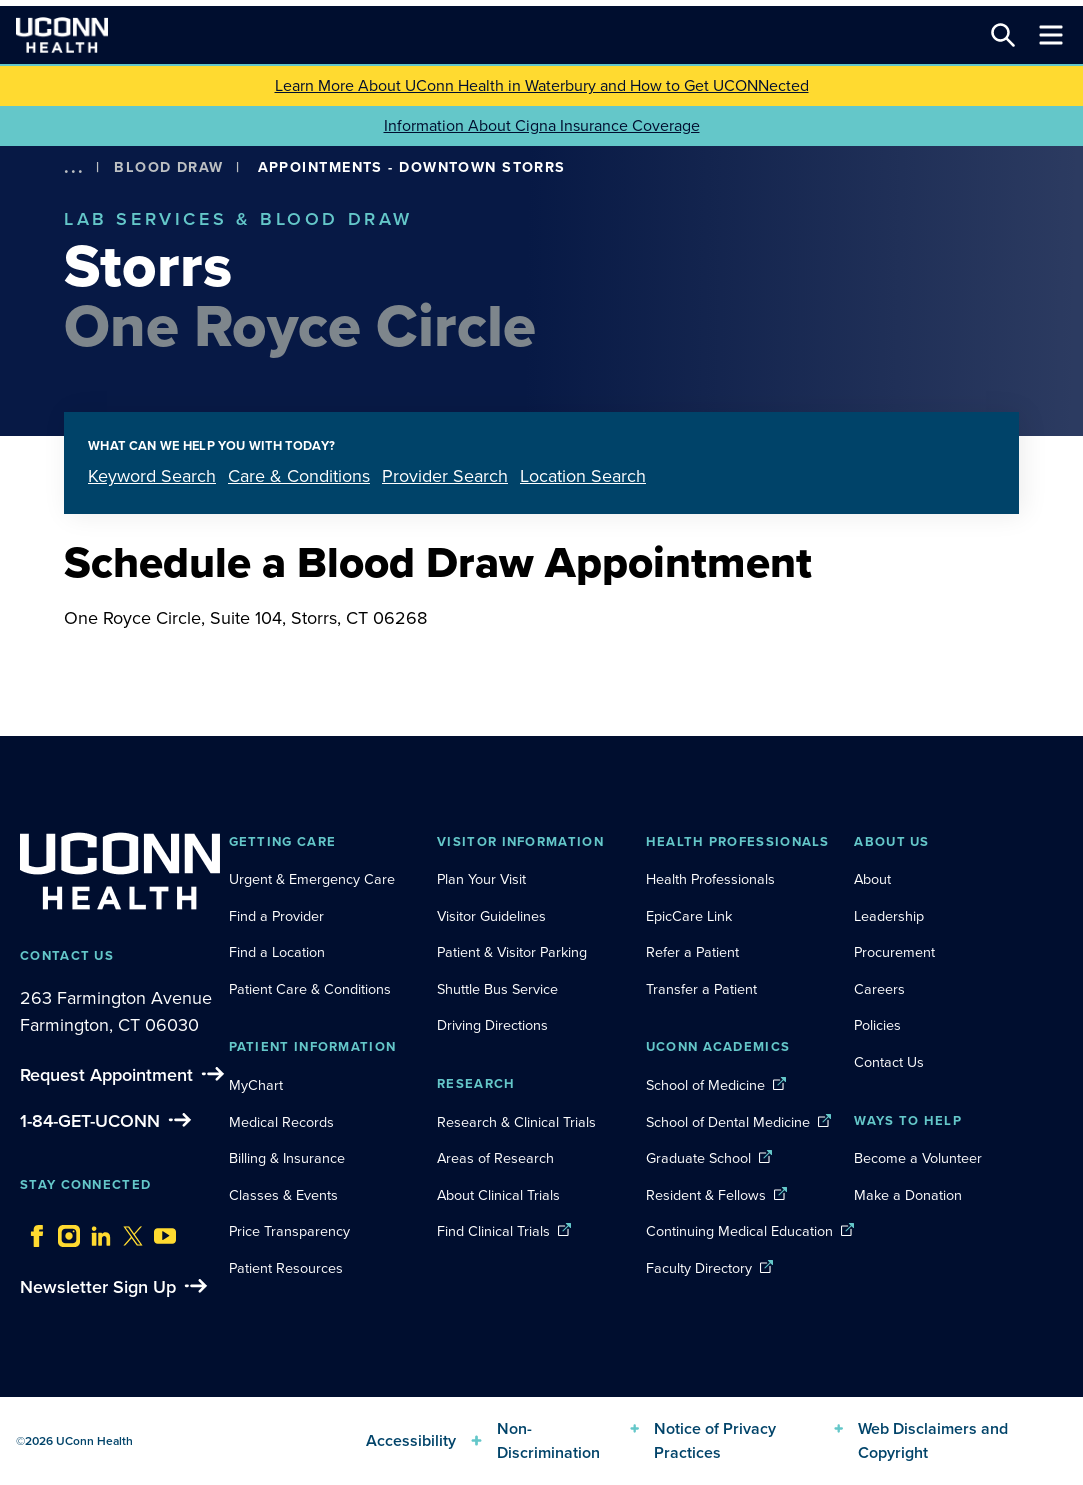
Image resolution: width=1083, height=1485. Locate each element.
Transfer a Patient (701, 989)
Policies (877, 1025)
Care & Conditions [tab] (299, 476)
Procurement (894, 952)
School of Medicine (705, 1085)
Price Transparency (289, 1231)
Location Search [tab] (583, 476)
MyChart (256, 1085)
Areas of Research (497, 1158)
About (872, 879)
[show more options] (74, 167)
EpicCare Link (689, 916)
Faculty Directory (699, 1268)
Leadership (889, 916)
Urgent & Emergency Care (312, 879)
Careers (879, 989)
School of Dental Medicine (728, 1122)
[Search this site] (1003, 35)
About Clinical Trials (498, 1195)
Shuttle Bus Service (497, 989)
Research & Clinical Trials (516, 1122)
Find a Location (277, 952)
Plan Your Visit (481, 879)
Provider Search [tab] (445, 476)
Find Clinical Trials (493, 1231)
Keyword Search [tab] (152, 476)
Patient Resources (286, 1268)
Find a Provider (276, 916)
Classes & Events (283, 1195)
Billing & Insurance (287, 1158)
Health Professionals (710, 879)
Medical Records (281, 1122)
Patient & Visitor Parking (512, 952)
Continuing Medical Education (739, 1231)
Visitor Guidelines (491, 916)
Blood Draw (168, 167)
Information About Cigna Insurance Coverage (542, 125)
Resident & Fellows (706, 1195)
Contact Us (889, 1062)
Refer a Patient (692, 952)
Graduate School (698, 1158)
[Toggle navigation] (1051, 35)
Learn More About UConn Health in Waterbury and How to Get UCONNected (542, 85)
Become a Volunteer (918, 1158)
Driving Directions (492, 1025)
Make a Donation (908, 1195)
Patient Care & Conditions (310, 989)
